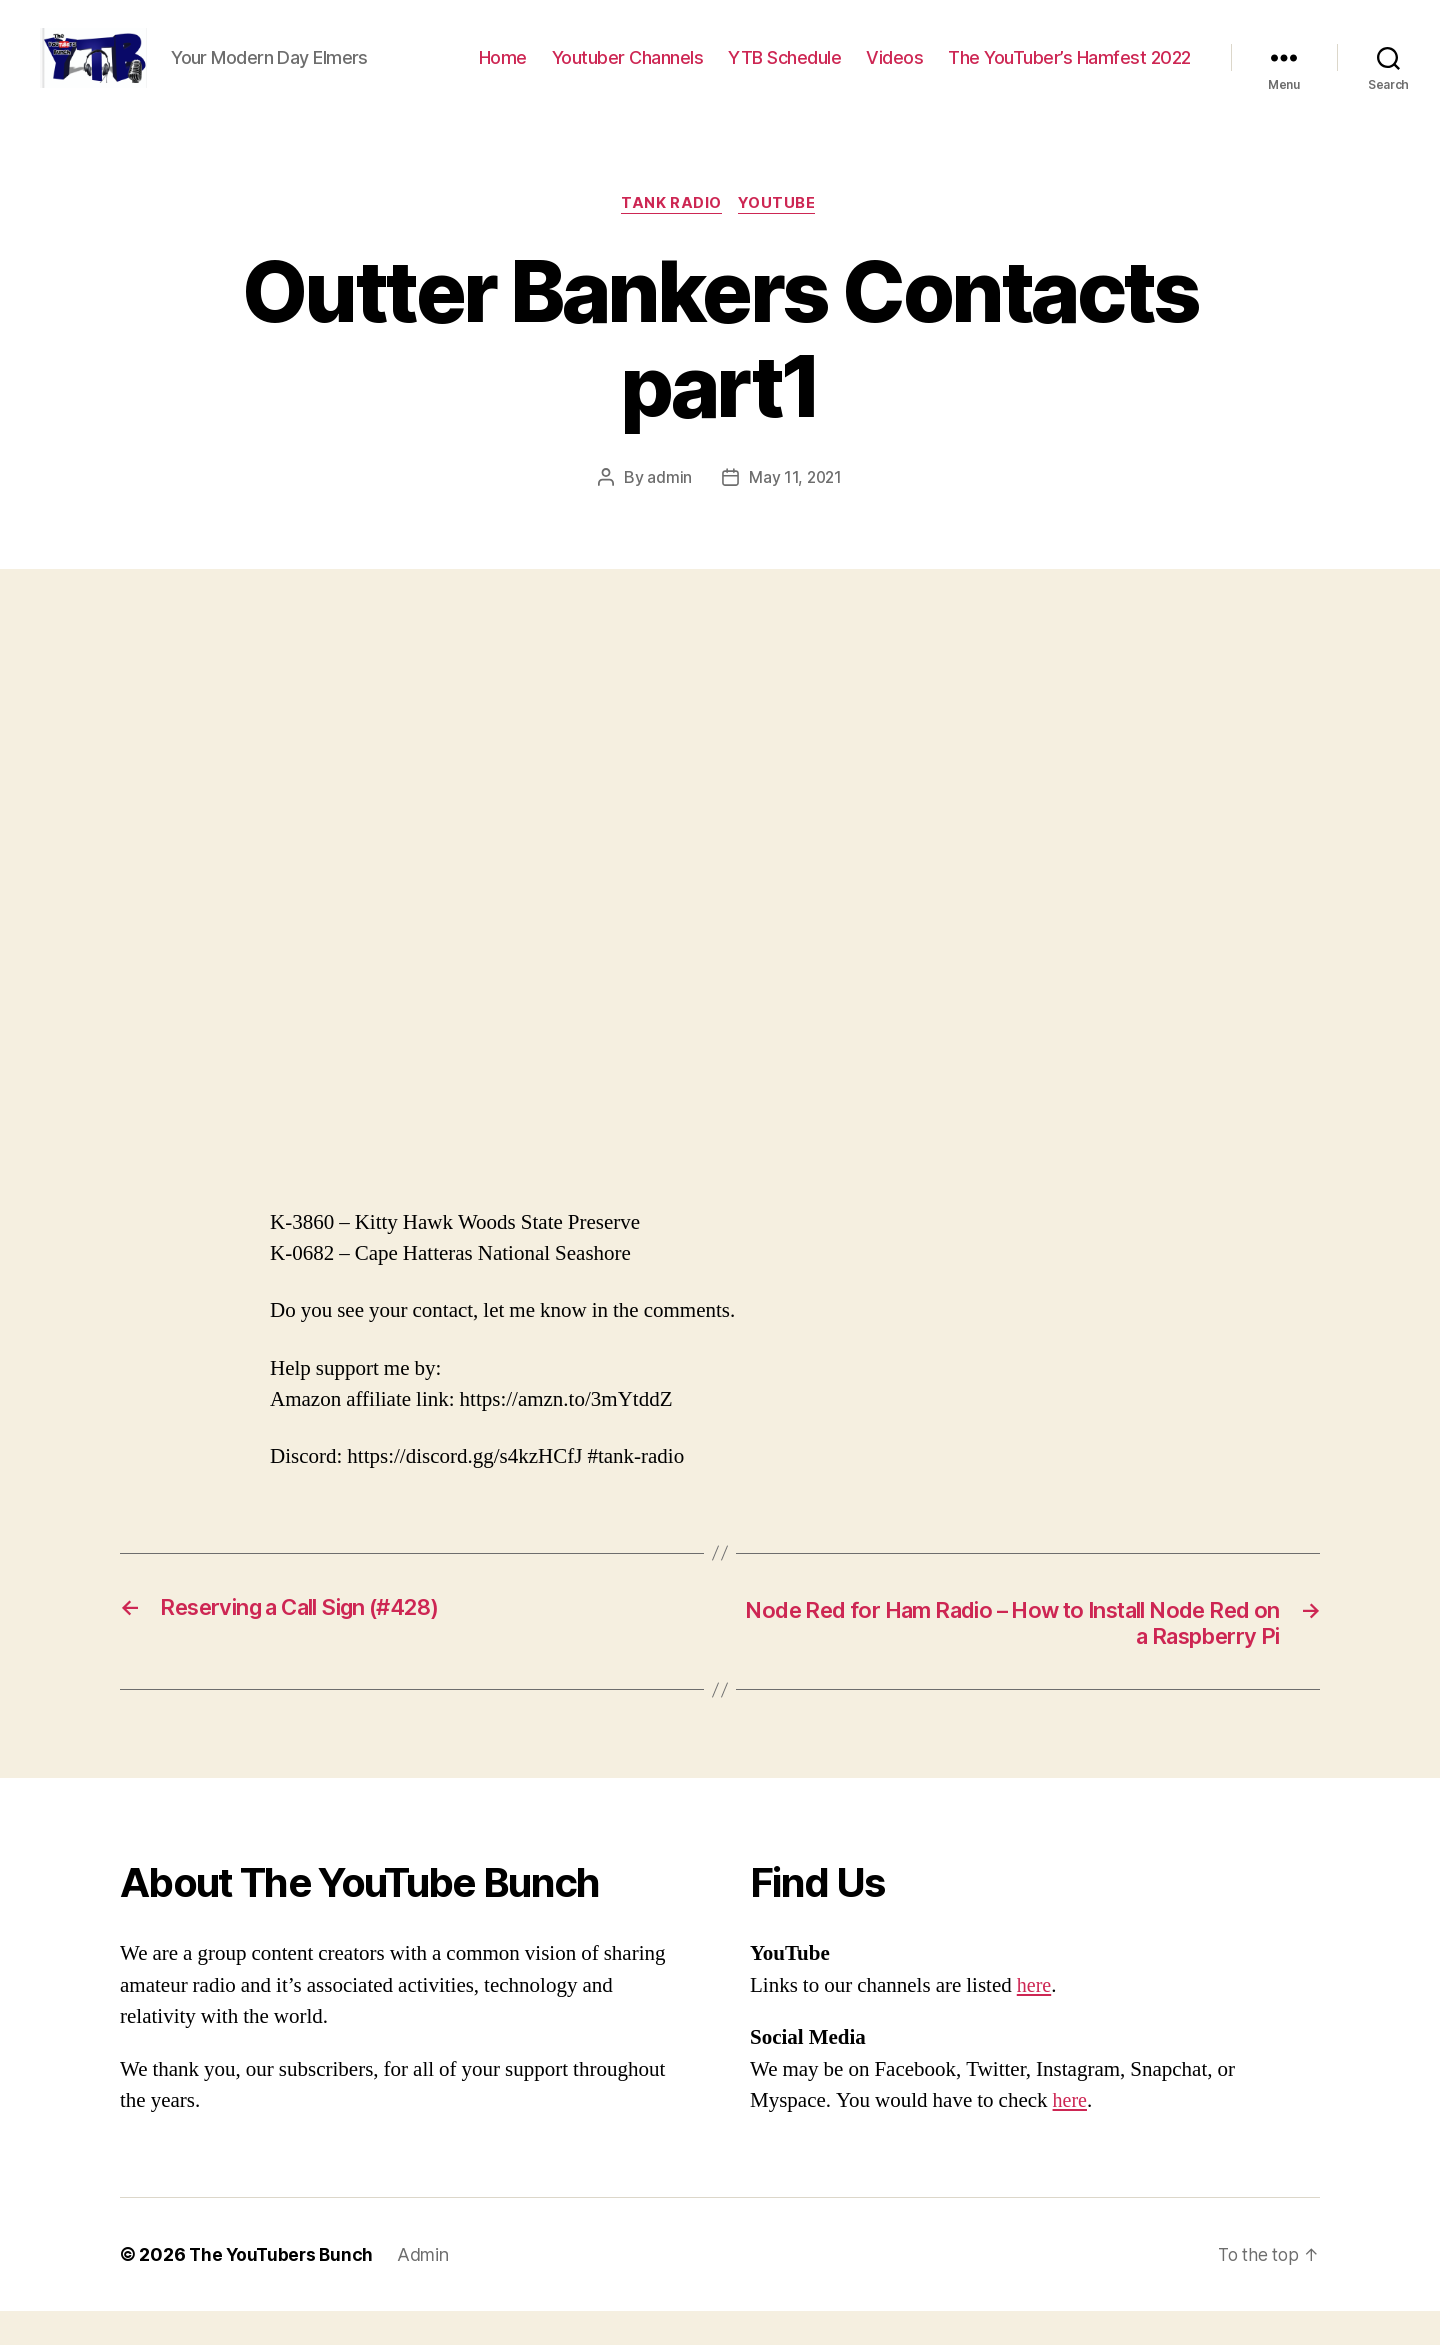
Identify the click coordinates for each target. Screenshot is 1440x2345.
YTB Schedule (784, 72)
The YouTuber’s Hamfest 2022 (1069, 72)
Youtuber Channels (628, 72)
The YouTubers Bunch (283, 2288)
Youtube (780, 235)
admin (668, 509)
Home (503, 72)
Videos (894, 72)
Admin (428, 2288)
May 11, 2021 (796, 509)
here (1035, 2019)
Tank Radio (671, 235)
